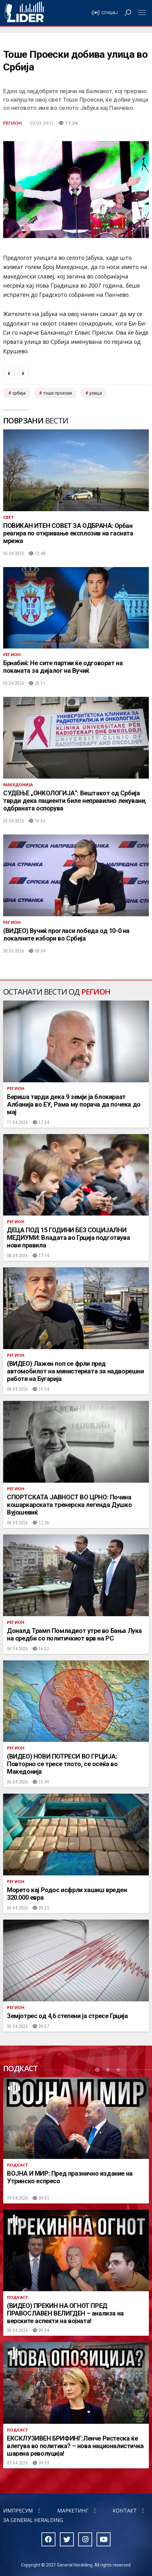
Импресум (18, 2510)
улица (95, 393)
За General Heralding (33, 2520)
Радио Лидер (24, 12)
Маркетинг (73, 2510)
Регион (12, 123)
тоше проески (57, 393)
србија (19, 393)
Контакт (125, 2510)
